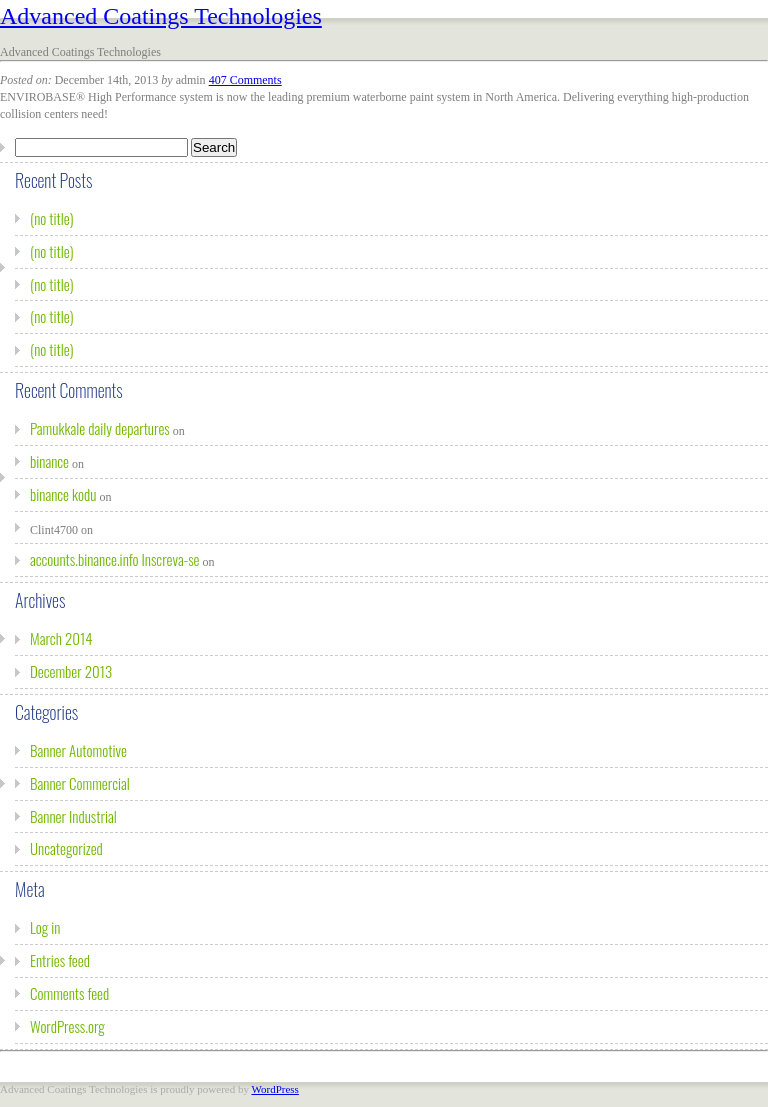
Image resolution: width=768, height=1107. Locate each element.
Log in (45, 927)
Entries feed (60, 960)
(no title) (52, 218)
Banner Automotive (78, 750)
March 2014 (61, 638)
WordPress (274, 1089)
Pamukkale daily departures (100, 428)
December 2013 (71, 671)
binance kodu (63, 494)
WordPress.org (67, 1026)
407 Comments (245, 80)
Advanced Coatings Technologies (161, 16)
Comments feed (69, 993)
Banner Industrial (73, 816)
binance (49, 461)
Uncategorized (66, 848)
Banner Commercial (80, 783)
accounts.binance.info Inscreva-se (115, 559)
